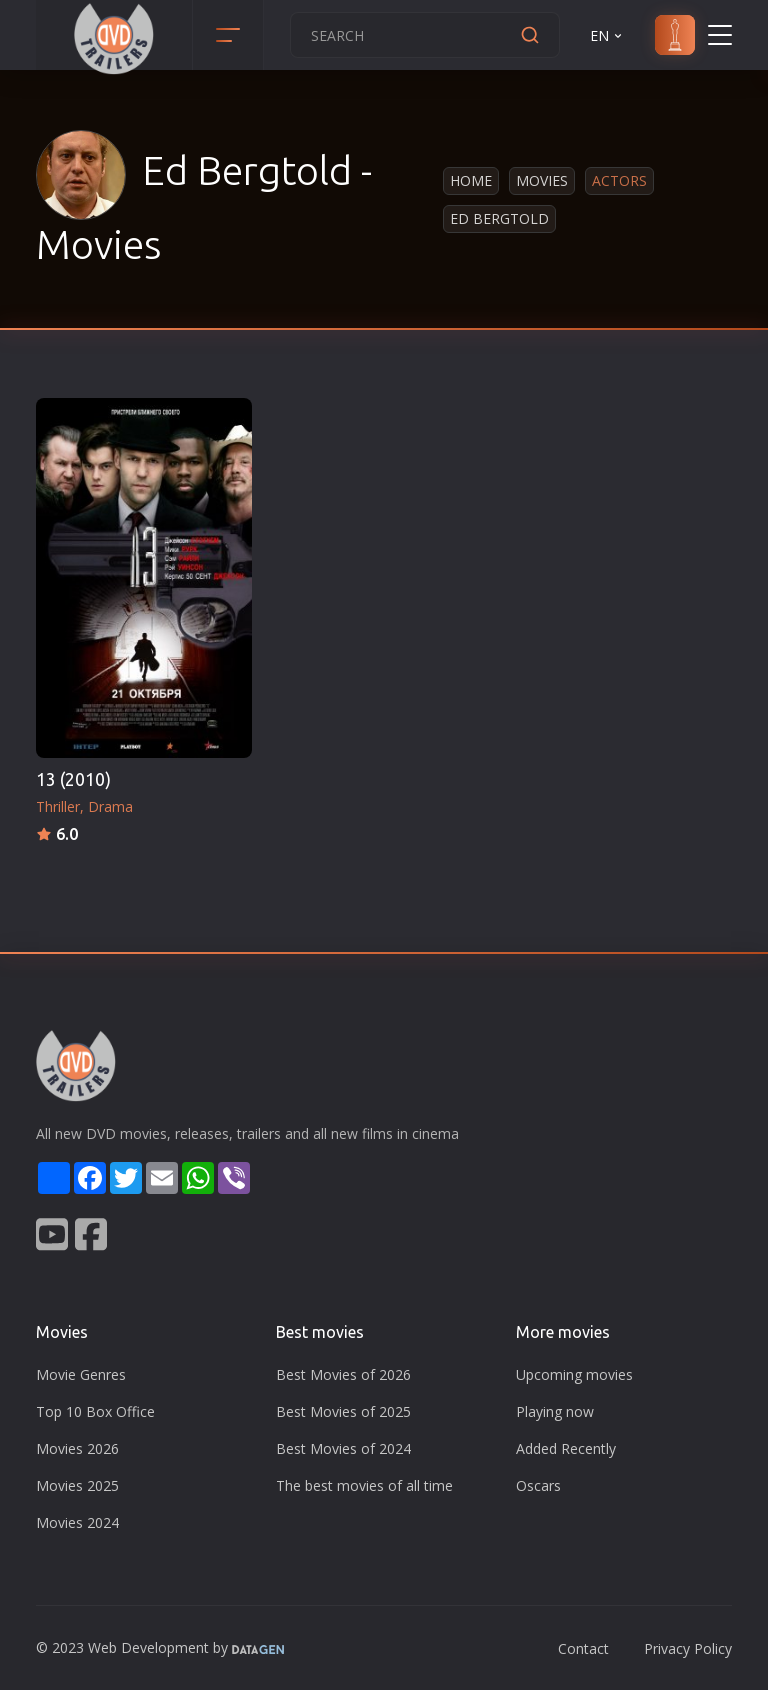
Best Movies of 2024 (343, 1448)
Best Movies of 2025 (343, 1411)
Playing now (555, 1411)
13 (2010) (73, 779)
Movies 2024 (77, 1522)
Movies (542, 180)
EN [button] (607, 35)
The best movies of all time (364, 1485)
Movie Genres (81, 1374)
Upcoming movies (574, 1374)
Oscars (538, 1485)
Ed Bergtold (499, 218)
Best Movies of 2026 (343, 1374)
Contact (583, 1648)
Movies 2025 (77, 1485)
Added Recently (566, 1448)
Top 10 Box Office (95, 1411)
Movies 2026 (77, 1448)
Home (471, 180)
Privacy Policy (688, 1648)
